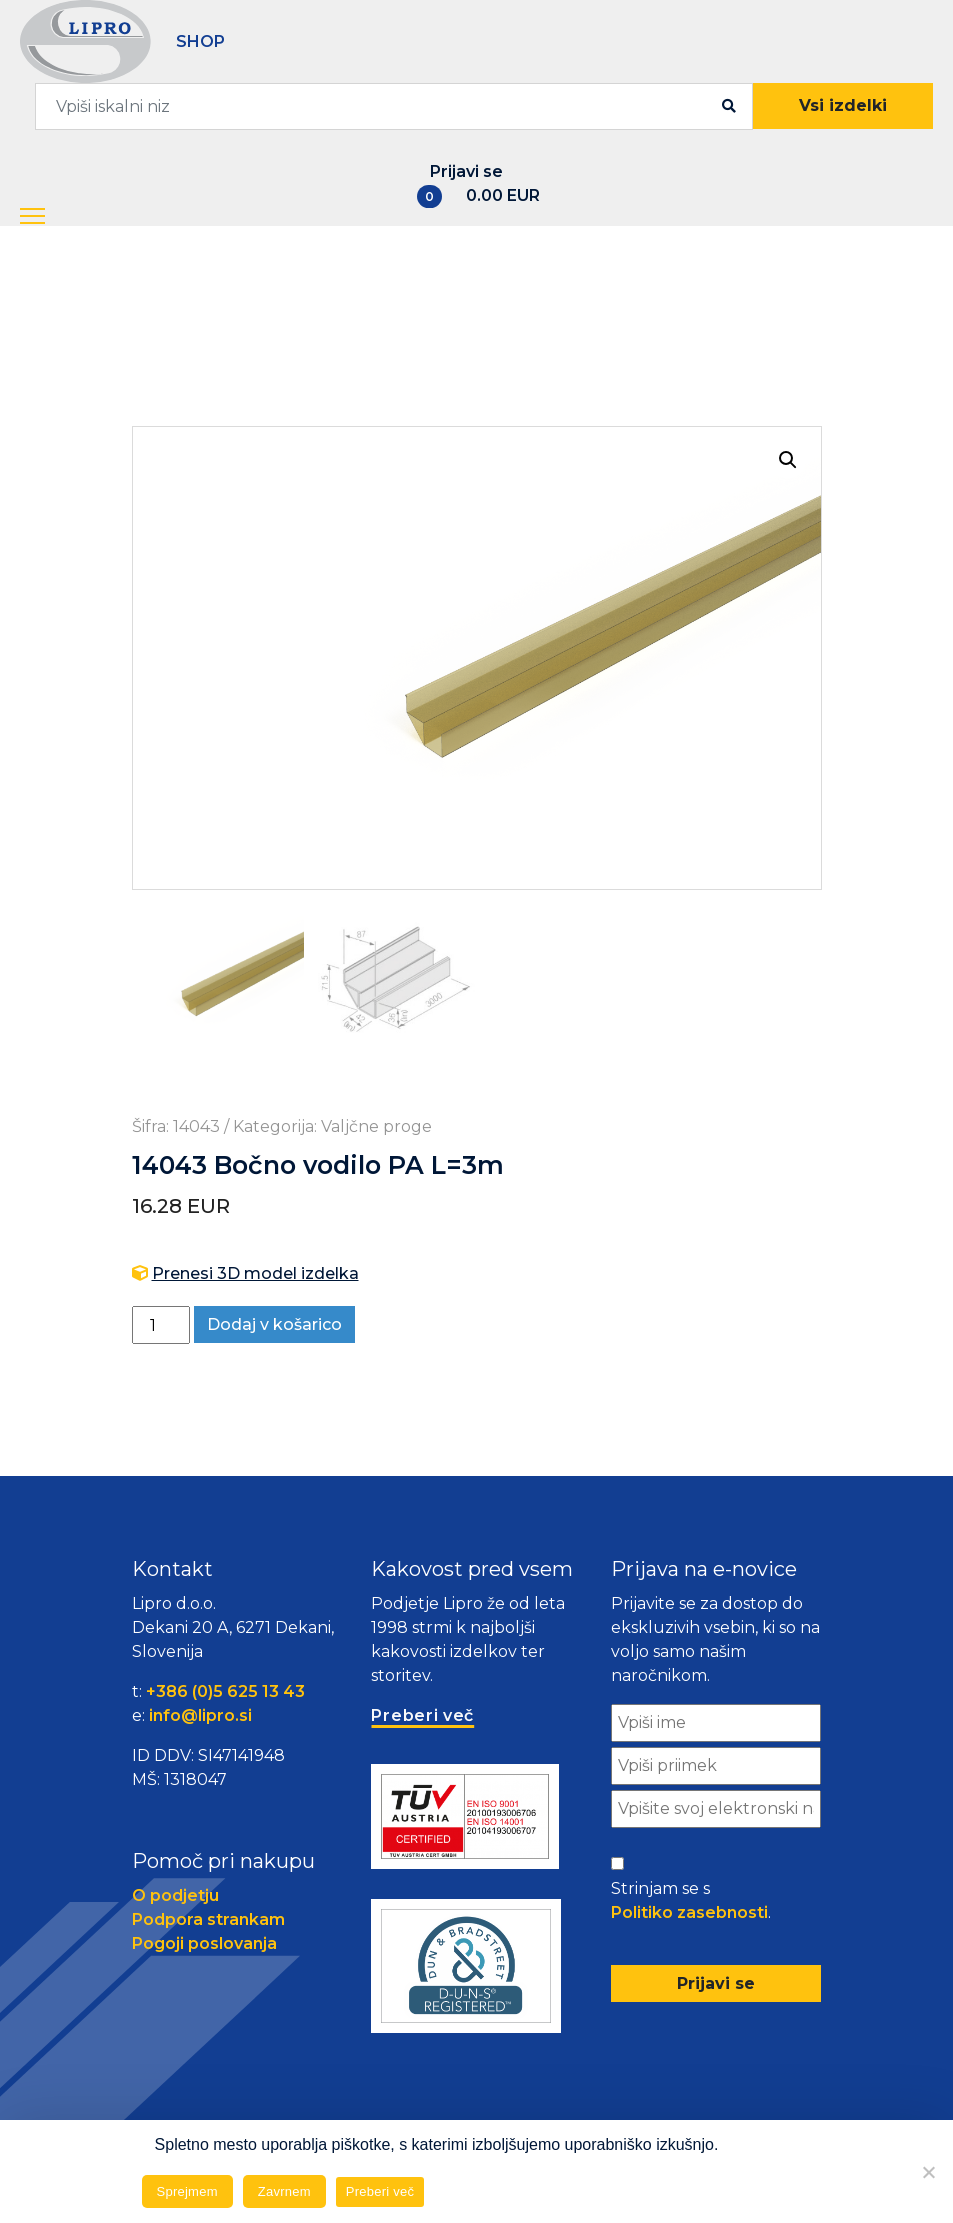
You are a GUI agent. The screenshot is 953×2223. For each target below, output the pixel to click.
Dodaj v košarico (274, 1326)
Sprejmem (187, 2191)
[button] (58, 217)
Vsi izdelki (843, 105)
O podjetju (175, 1897)
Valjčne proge (376, 1128)
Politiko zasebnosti (689, 1914)
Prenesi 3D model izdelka (255, 1275)
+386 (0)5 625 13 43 (225, 1693)
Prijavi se (466, 171)
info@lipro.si (200, 1717)
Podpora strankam (208, 1921)
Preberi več (380, 2191)
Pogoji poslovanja (204, 1945)
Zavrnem (284, 2191)
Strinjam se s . (691, 1904)
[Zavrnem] (928, 2172)
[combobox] (394, 106)
